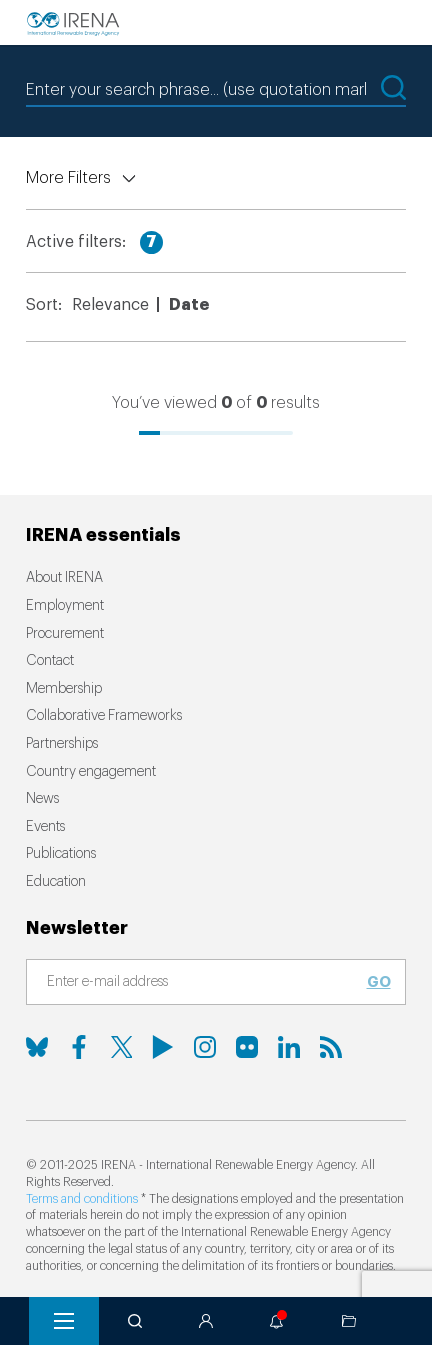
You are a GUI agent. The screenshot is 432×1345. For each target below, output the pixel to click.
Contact (50, 661)
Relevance (110, 305)
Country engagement (91, 772)
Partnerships (62, 744)
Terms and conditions (82, 1199)
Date (189, 305)
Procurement (65, 634)
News (42, 799)
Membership (64, 689)
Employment (65, 606)
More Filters (68, 178)
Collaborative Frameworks (104, 716)
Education (56, 882)
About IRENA (64, 578)
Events (45, 827)
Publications (61, 854)
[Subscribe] (204, 983)
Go (379, 982)
